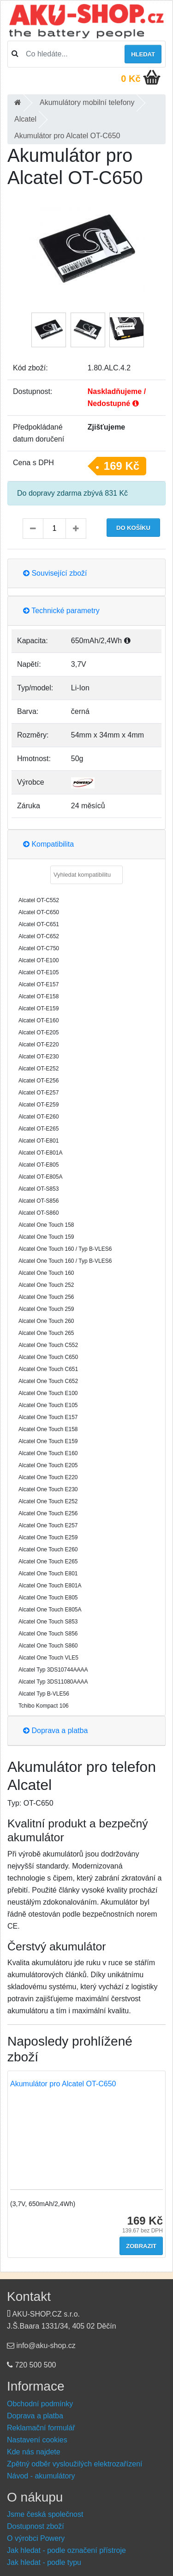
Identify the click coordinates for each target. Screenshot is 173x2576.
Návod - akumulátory (41, 2476)
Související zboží (55, 573)
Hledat (143, 54)
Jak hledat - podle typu (44, 2562)
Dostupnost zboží (35, 2526)
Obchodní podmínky (40, 2404)
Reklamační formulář (41, 2428)
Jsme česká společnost (45, 2514)
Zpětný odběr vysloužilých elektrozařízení (74, 2464)
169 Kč (121, 466)
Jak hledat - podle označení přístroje (66, 2550)
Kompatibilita (48, 844)
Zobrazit (141, 2246)
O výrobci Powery (36, 2538)
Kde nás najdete (33, 2452)
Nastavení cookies (37, 2440)
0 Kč (130, 79)
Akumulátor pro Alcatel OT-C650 (63, 2084)
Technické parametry (61, 611)
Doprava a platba (55, 1730)
